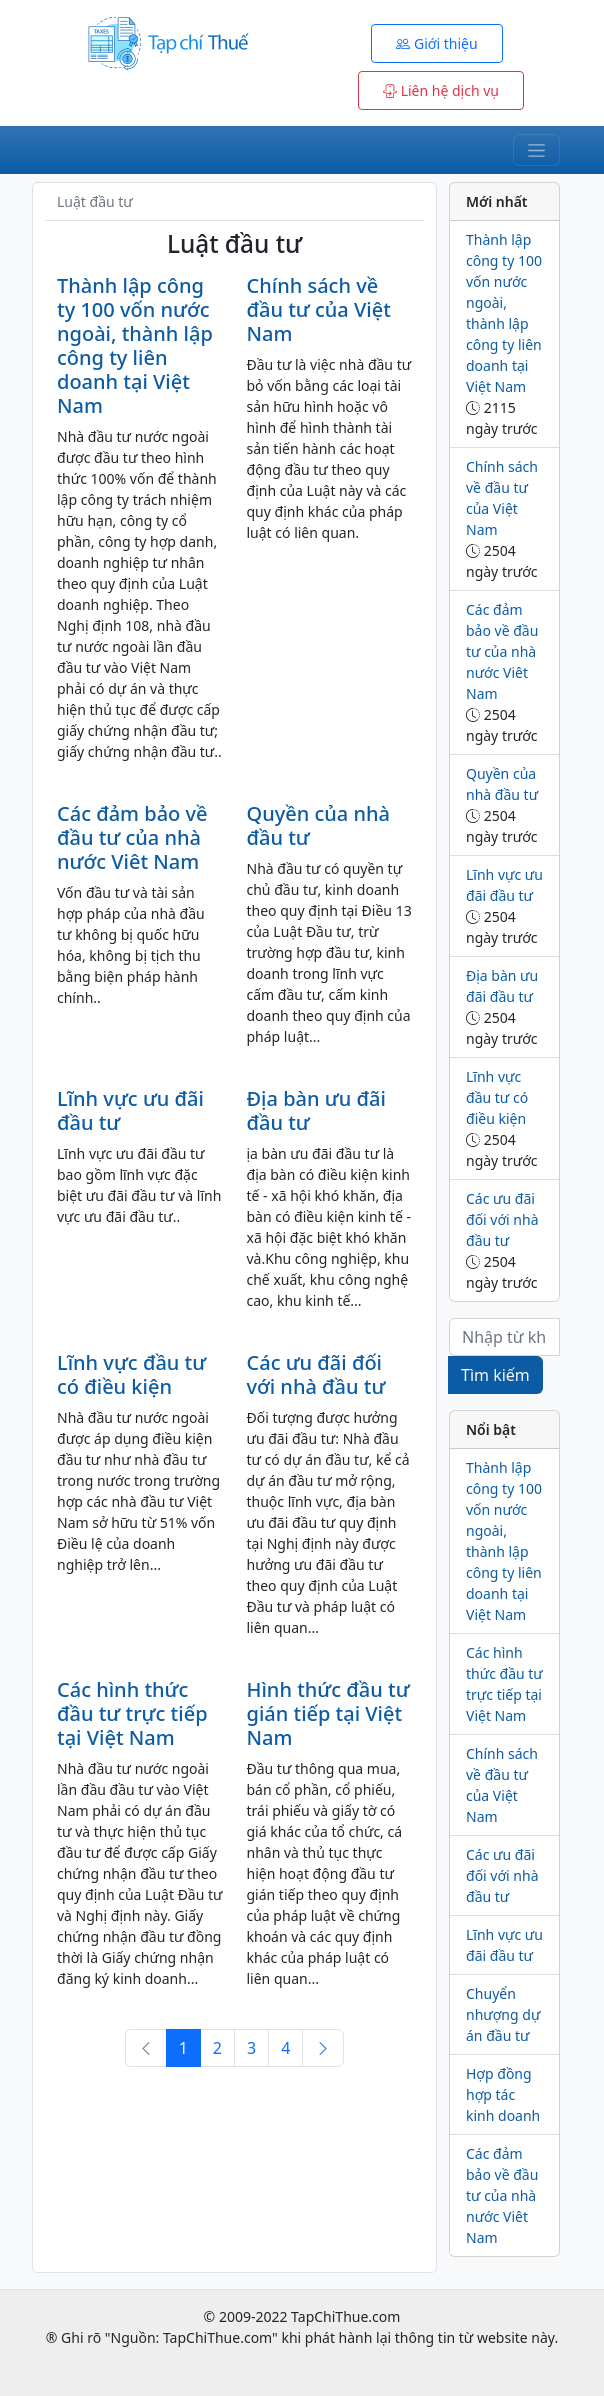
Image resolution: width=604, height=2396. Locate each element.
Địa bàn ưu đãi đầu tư (316, 1110)
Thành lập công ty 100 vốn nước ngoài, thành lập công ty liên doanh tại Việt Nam (135, 345)
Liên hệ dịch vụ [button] (441, 90)
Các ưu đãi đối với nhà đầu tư (316, 1374)
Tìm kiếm (495, 1375)
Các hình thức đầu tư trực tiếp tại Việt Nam (132, 1713)
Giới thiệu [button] (436, 43)
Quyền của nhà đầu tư (319, 825)
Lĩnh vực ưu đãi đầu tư (130, 1110)
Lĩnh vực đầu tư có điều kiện (131, 1374)
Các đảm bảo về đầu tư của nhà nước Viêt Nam (132, 837)
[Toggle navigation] (536, 150)
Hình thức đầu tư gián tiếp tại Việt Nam (328, 1713)
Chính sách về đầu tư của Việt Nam (319, 309)
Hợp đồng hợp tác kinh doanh (503, 2094)
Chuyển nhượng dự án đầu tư (503, 2014)
